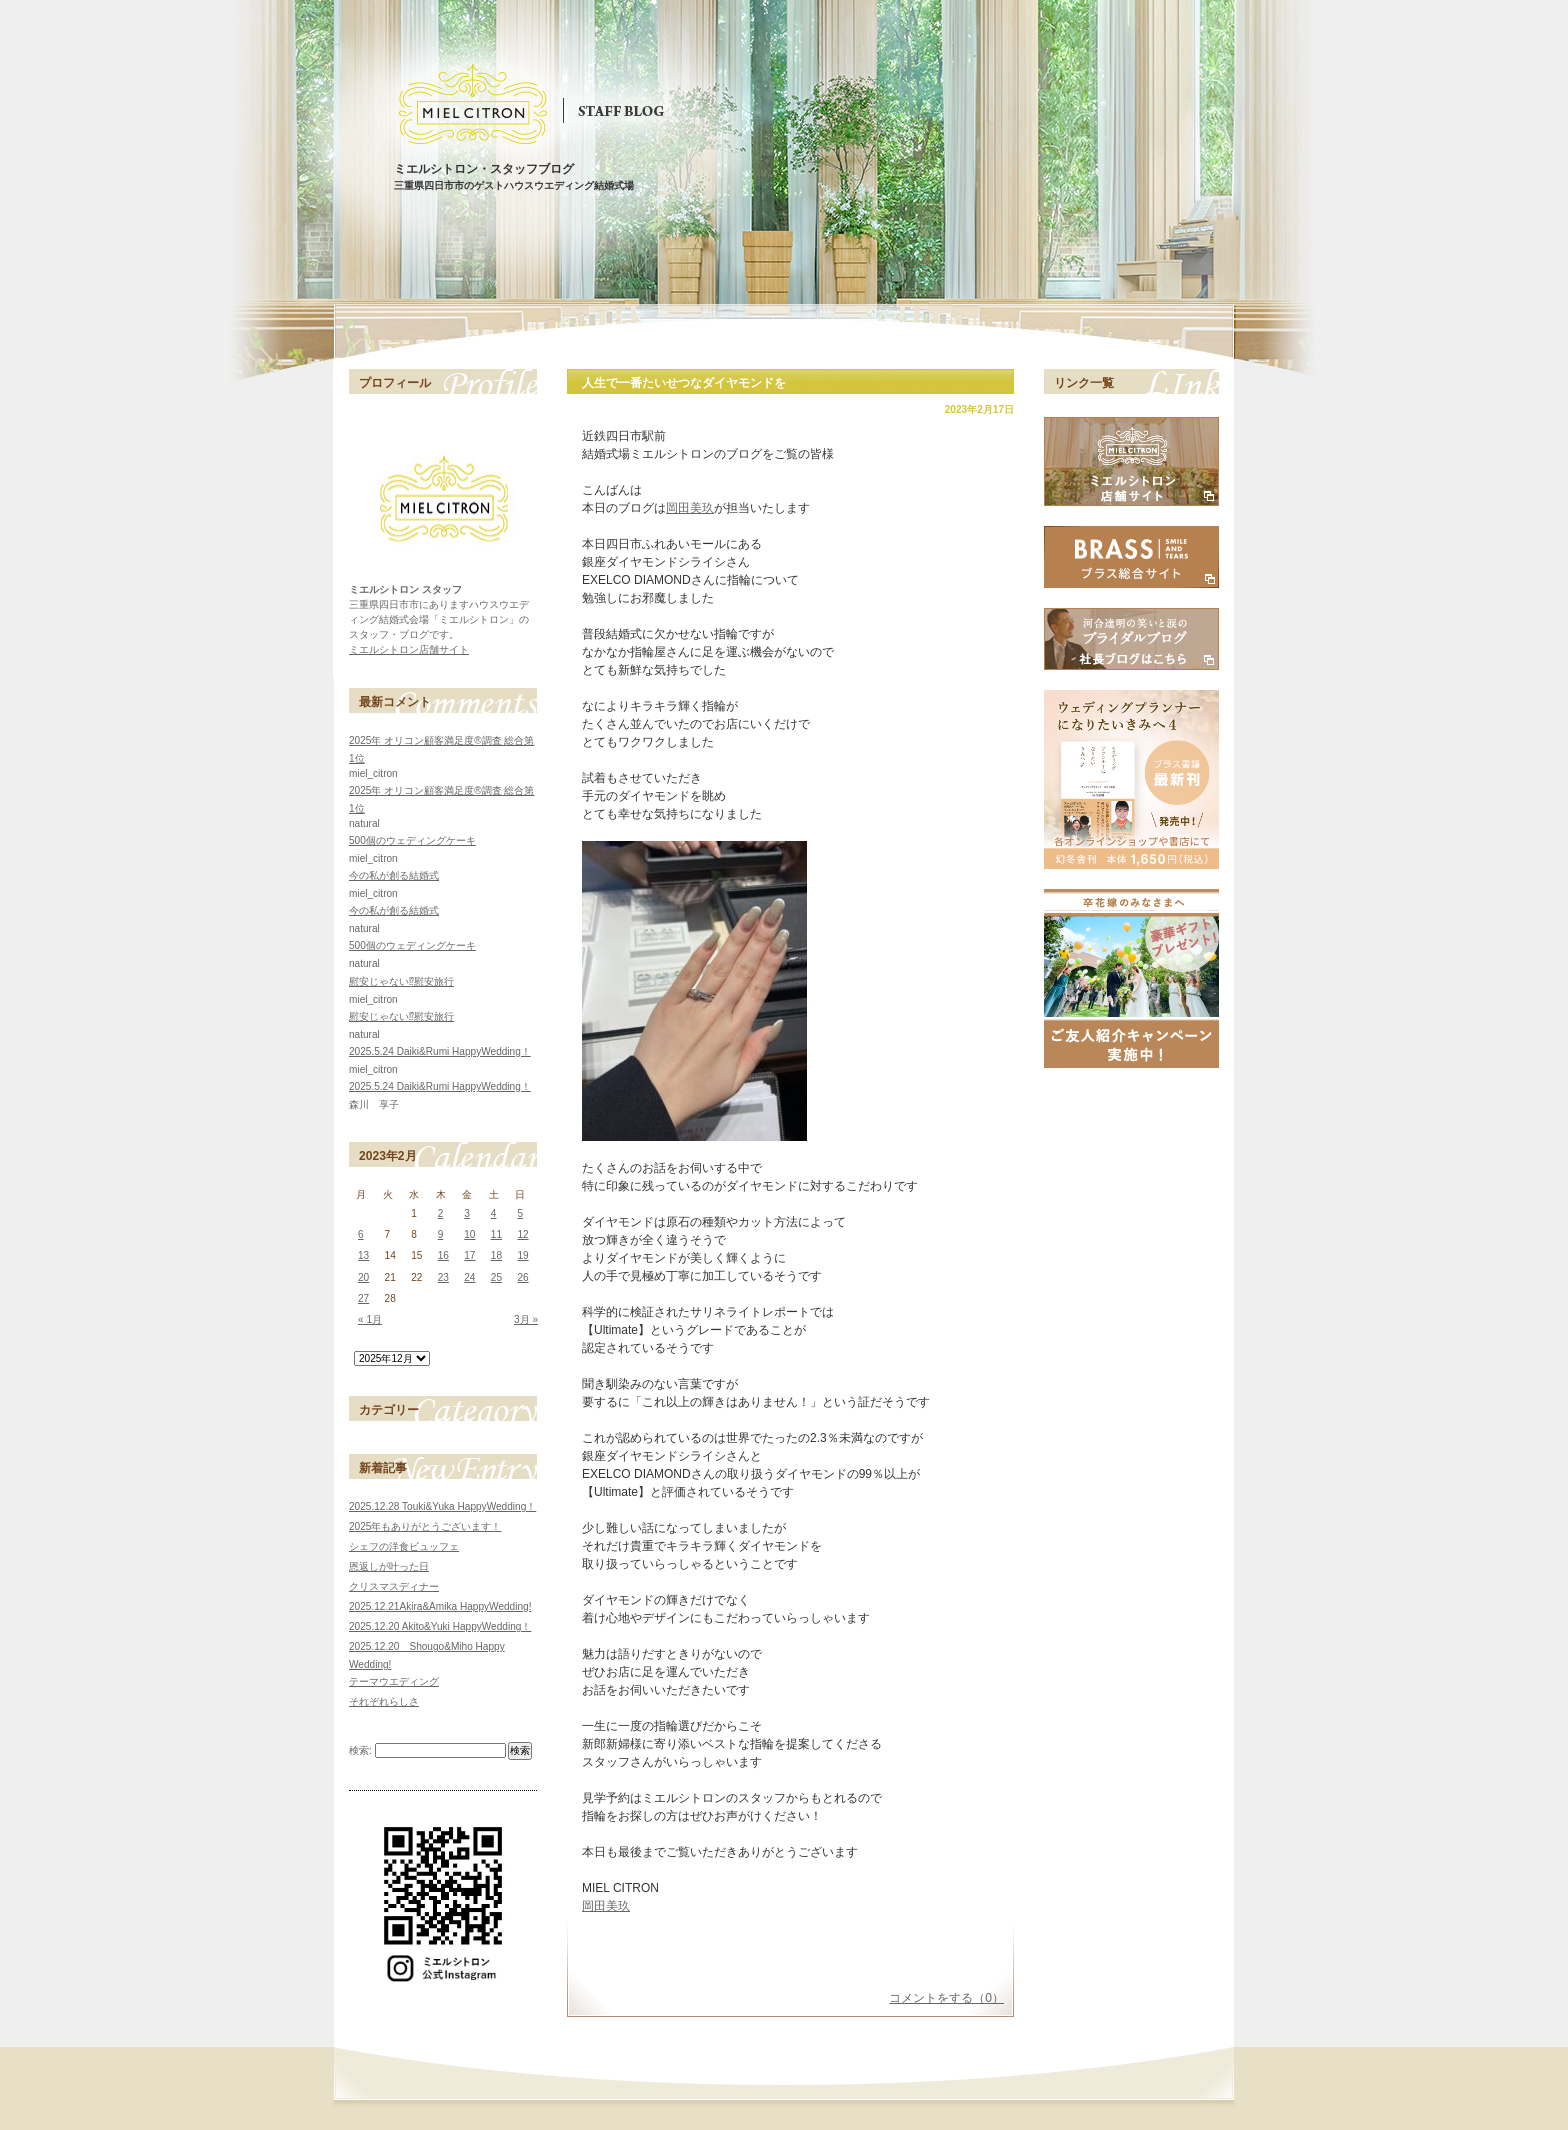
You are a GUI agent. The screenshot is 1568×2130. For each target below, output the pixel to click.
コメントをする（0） (946, 1998)
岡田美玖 (690, 508)
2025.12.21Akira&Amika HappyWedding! (440, 1606)
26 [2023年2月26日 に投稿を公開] (522, 1277)
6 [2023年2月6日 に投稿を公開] (361, 1234)
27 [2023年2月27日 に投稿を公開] (363, 1298)
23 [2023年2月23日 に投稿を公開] (443, 1277)
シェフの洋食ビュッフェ (404, 1546)
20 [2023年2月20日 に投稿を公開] (363, 1277)
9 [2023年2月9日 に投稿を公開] (441, 1234)
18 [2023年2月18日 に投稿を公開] (496, 1255)
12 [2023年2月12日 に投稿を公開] (522, 1234)
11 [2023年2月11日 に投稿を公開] (496, 1234)
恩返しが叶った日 (389, 1566)
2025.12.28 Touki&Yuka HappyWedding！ (442, 1506)
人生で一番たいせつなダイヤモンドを (684, 383)
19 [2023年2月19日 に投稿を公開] (522, 1255)
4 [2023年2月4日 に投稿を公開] (494, 1213)
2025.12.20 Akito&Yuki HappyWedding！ (440, 1626)
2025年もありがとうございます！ (425, 1526)
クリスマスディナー (394, 1586)
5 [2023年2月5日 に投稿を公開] (520, 1213)
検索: (360, 1750)
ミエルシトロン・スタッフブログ (484, 169)
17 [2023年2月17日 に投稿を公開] (469, 1255)
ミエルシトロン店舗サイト (409, 649)
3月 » (526, 1319)
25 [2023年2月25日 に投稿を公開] (496, 1277)
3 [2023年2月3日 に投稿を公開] (467, 1213)
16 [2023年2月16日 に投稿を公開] (443, 1255)
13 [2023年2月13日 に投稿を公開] (363, 1255)
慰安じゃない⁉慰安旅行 (401, 981)
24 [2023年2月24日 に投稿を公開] (469, 1277)
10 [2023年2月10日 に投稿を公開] (469, 1234)
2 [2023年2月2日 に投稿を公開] (441, 1213)
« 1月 (370, 1319)
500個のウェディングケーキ (412, 840)
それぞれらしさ (384, 1701)
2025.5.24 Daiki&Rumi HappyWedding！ (440, 1051)
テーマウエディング (394, 1681)
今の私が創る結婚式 (394, 875)
